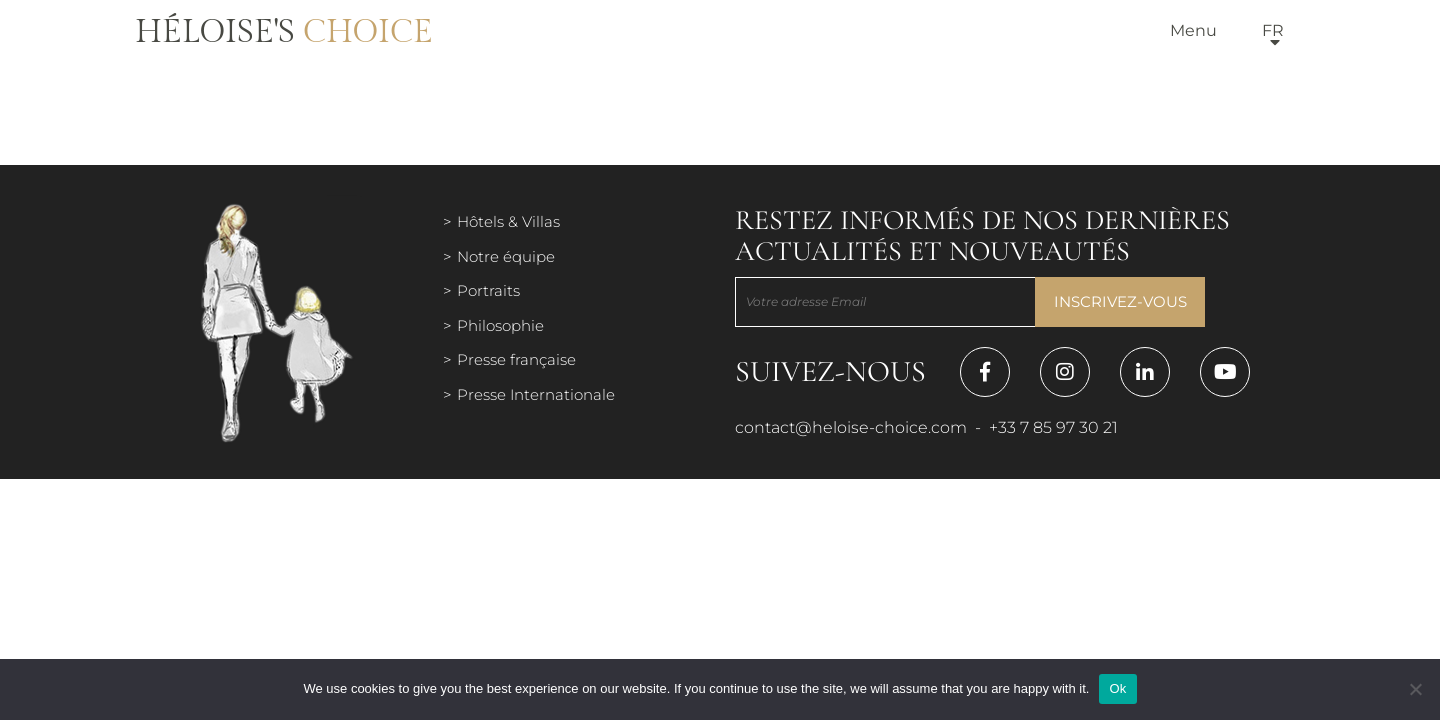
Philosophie (500, 325)
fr (1273, 30)
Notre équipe (506, 256)
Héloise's (284, 32)
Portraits (488, 290)
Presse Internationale (536, 394)
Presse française (516, 359)
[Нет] (1415, 689)
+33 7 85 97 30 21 (1053, 427)
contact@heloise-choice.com (851, 427)
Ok (1117, 688)
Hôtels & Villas (508, 221)
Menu (1193, 30)
